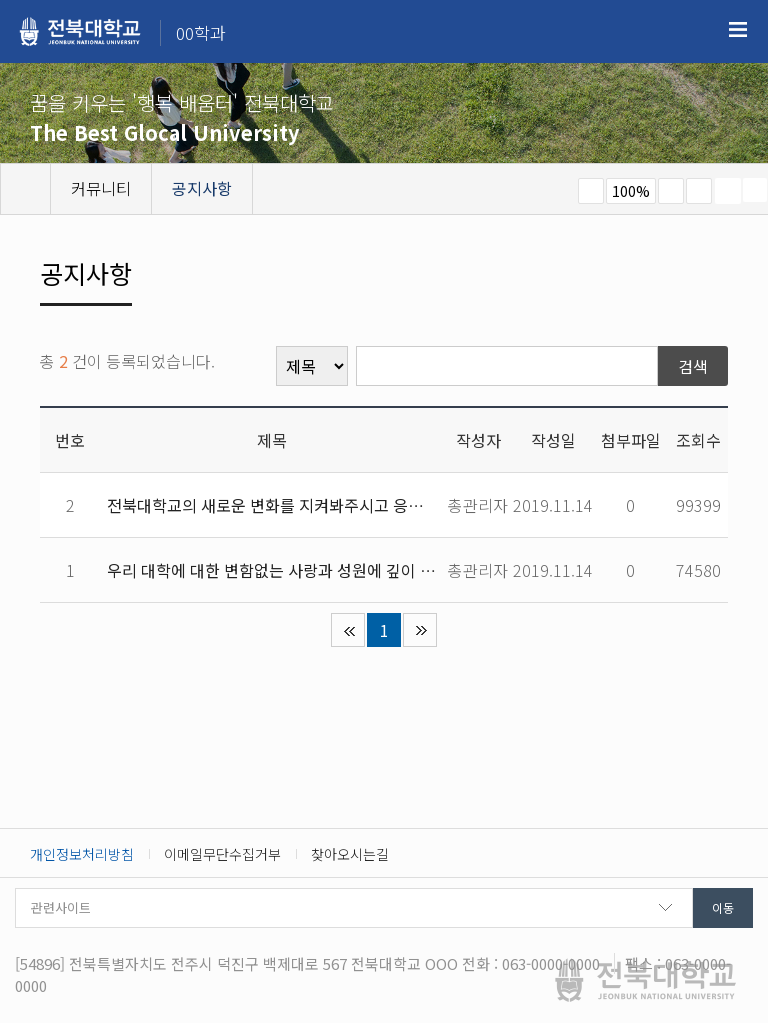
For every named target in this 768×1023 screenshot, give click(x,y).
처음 (348, 630)
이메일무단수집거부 (222, 854)
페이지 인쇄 (728, 191)
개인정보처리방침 (82, 854)
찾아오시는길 (350, 854)
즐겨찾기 (699, 191)
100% (631, 191)
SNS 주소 (755, 190)
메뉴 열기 (738, 30)
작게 (591, 191)
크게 (671, 191)
